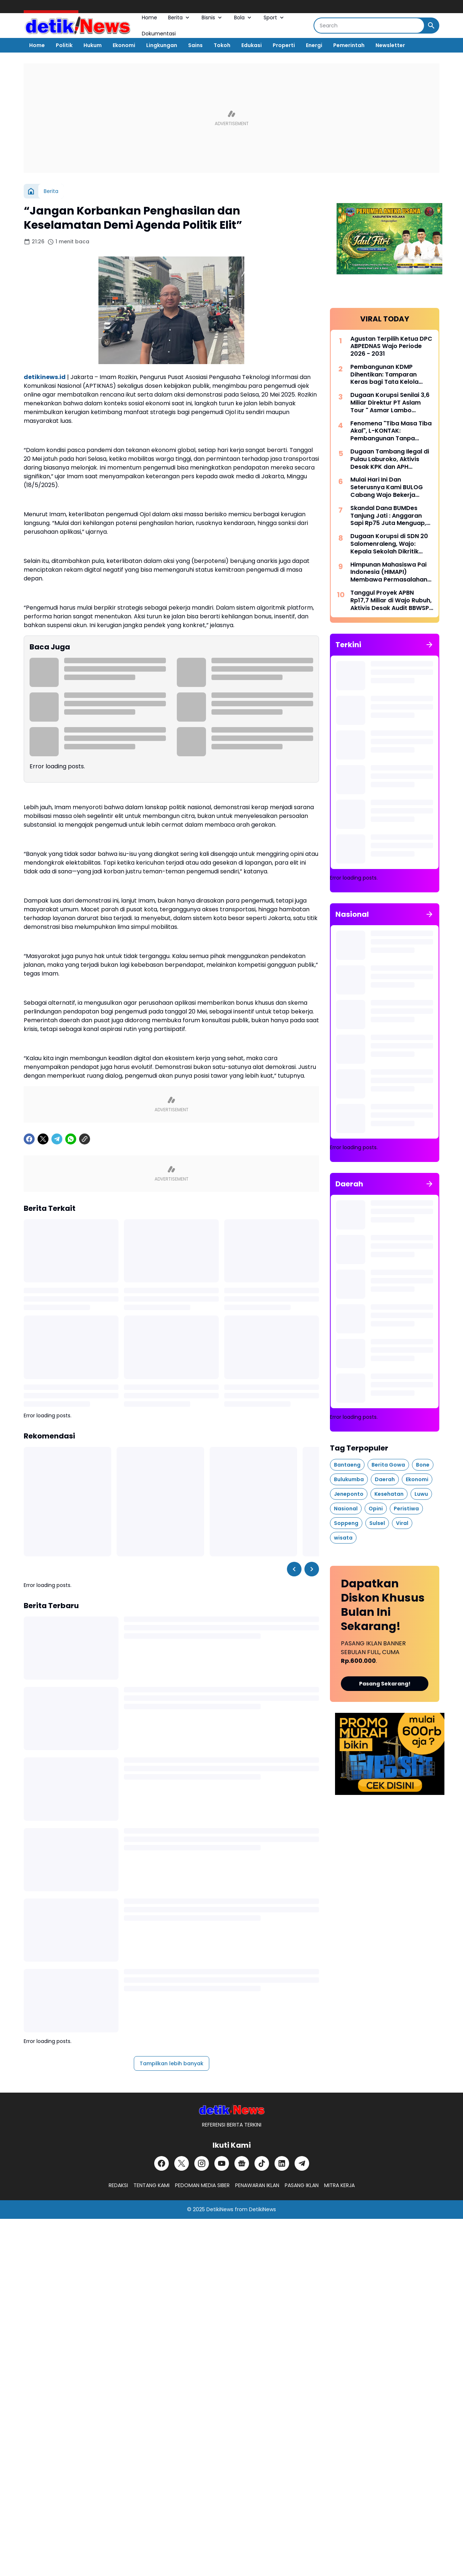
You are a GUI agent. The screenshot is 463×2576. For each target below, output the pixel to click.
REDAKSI (118, 2185)
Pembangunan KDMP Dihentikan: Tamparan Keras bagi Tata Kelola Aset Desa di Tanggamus (387, 374)
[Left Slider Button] (294, 1569)
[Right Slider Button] (311, 1569)
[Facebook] (29, 1138)
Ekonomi (124, 45)
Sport (274, 17)
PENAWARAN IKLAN (257, 2185)
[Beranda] (31, 191)
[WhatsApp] (70, 1138)
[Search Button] (431, 25)
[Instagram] (201, 2163)
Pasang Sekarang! (385, 1683)
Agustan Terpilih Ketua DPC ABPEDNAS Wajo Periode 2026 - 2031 (391, 346)
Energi (314, 45)
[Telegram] (56, 1138)
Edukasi (251, 45)
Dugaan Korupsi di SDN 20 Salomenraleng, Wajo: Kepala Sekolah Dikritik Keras (389, 544)
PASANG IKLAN (302, 2185)
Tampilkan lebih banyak (171, 2063)
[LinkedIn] (282, 2163)
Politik (64, 45)
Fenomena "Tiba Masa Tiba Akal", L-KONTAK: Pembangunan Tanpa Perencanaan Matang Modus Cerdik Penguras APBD (391, 431)
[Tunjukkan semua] (429, 644)
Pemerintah (349, 45)
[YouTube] (221, 2163)
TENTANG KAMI (151, 2185)
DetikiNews (219, 2209)
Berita (179, 17)
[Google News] (241, 2163)
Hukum (92, 45)
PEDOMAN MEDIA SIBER (202, 2185)
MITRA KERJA (339, 2185)
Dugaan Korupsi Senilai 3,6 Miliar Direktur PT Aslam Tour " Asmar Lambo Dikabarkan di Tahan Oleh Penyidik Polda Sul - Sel (389, 402)
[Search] (369, 25)
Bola (243, 17)
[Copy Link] (84, 1138)
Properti (284, 45)
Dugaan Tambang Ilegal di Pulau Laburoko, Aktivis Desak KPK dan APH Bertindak (389, 459)
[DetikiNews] (231, 2110)
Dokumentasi (159, 33)
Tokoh (222, 45)
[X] (43, 1138)
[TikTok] (261, 2163)
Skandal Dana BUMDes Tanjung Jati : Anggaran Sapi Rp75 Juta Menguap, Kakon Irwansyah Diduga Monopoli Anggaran (388, 516)
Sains (195, 45)
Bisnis (212, 17)
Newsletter (390, 45)
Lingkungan (161, 45)
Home (149, 17)
